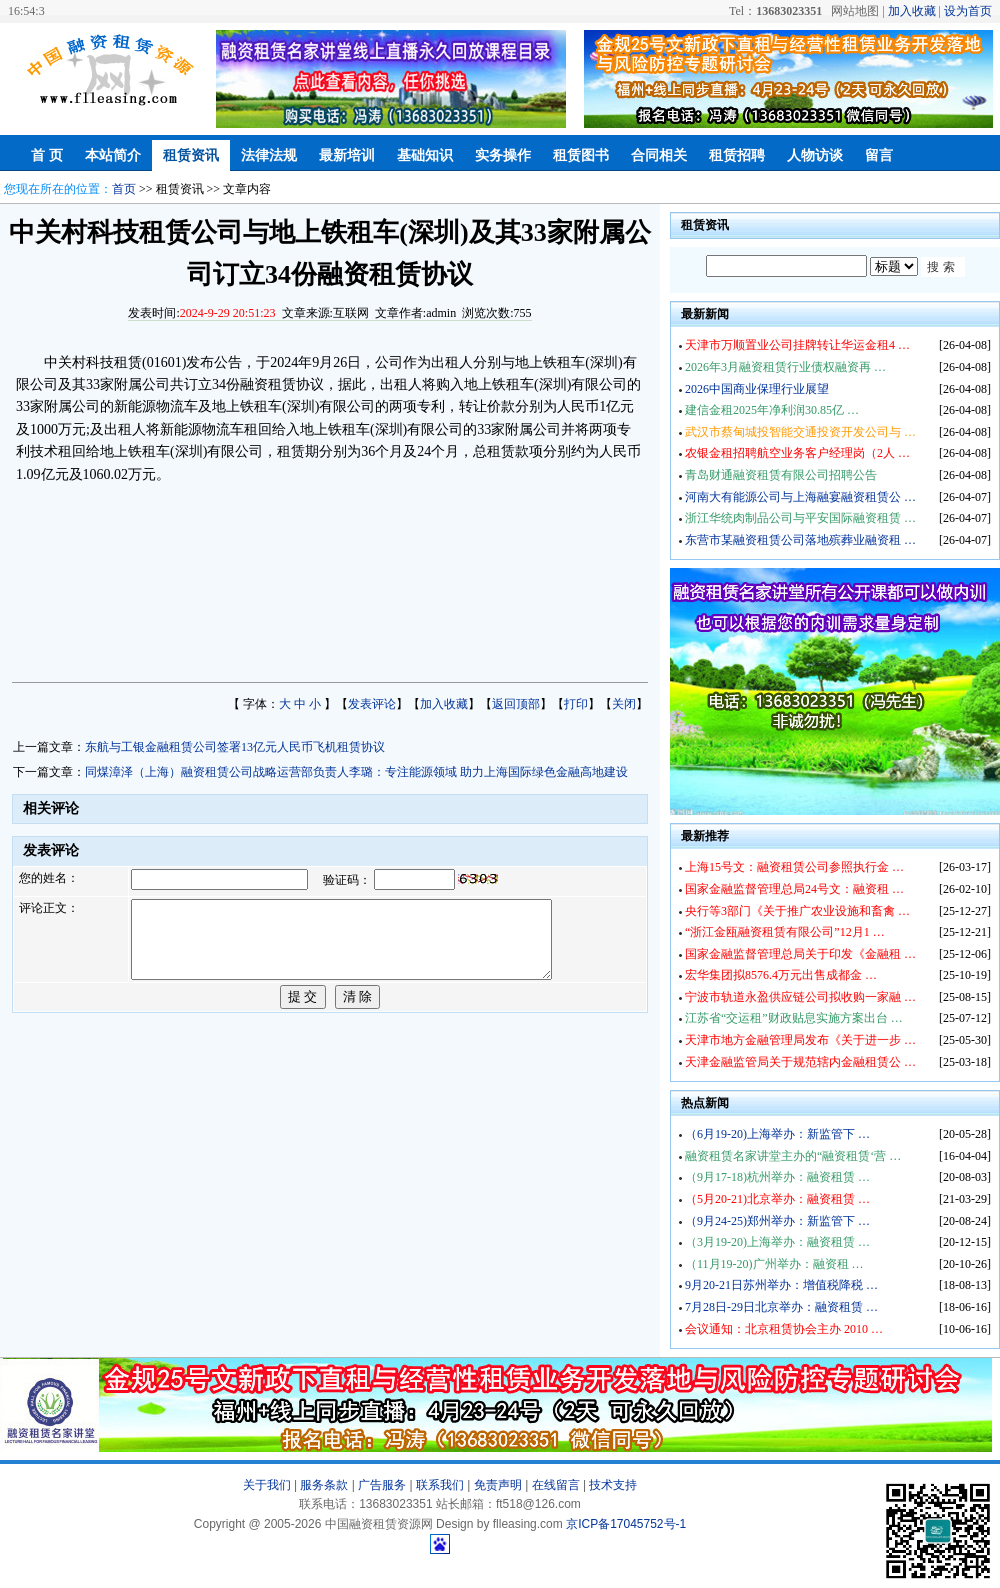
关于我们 (267, 1485)
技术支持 (613, 1485)
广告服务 (382, 1485)
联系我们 (440, 1485)
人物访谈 (815, 155)
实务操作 (503, 155)
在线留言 (556, 1485)
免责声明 (498, 1485)
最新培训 (347, 155)
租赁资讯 (191, 155)
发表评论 (372, 704)
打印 (576, 704)
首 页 (47, 155)
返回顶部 (516, 704)
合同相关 (659, 155)
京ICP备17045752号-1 (626, 1524)
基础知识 (425, 155)
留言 (879, 155)
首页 (124, 189)
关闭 (624, 704)
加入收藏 (912, 11)
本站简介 (113, 155)
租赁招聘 (737, 155)
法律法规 (269, 155)
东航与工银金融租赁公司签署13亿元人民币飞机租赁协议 (235, 747)
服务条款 (324, 1485)
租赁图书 (581, 155)
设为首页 (968, 11)
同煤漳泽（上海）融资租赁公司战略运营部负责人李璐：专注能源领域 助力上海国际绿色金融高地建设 (356, 772)
